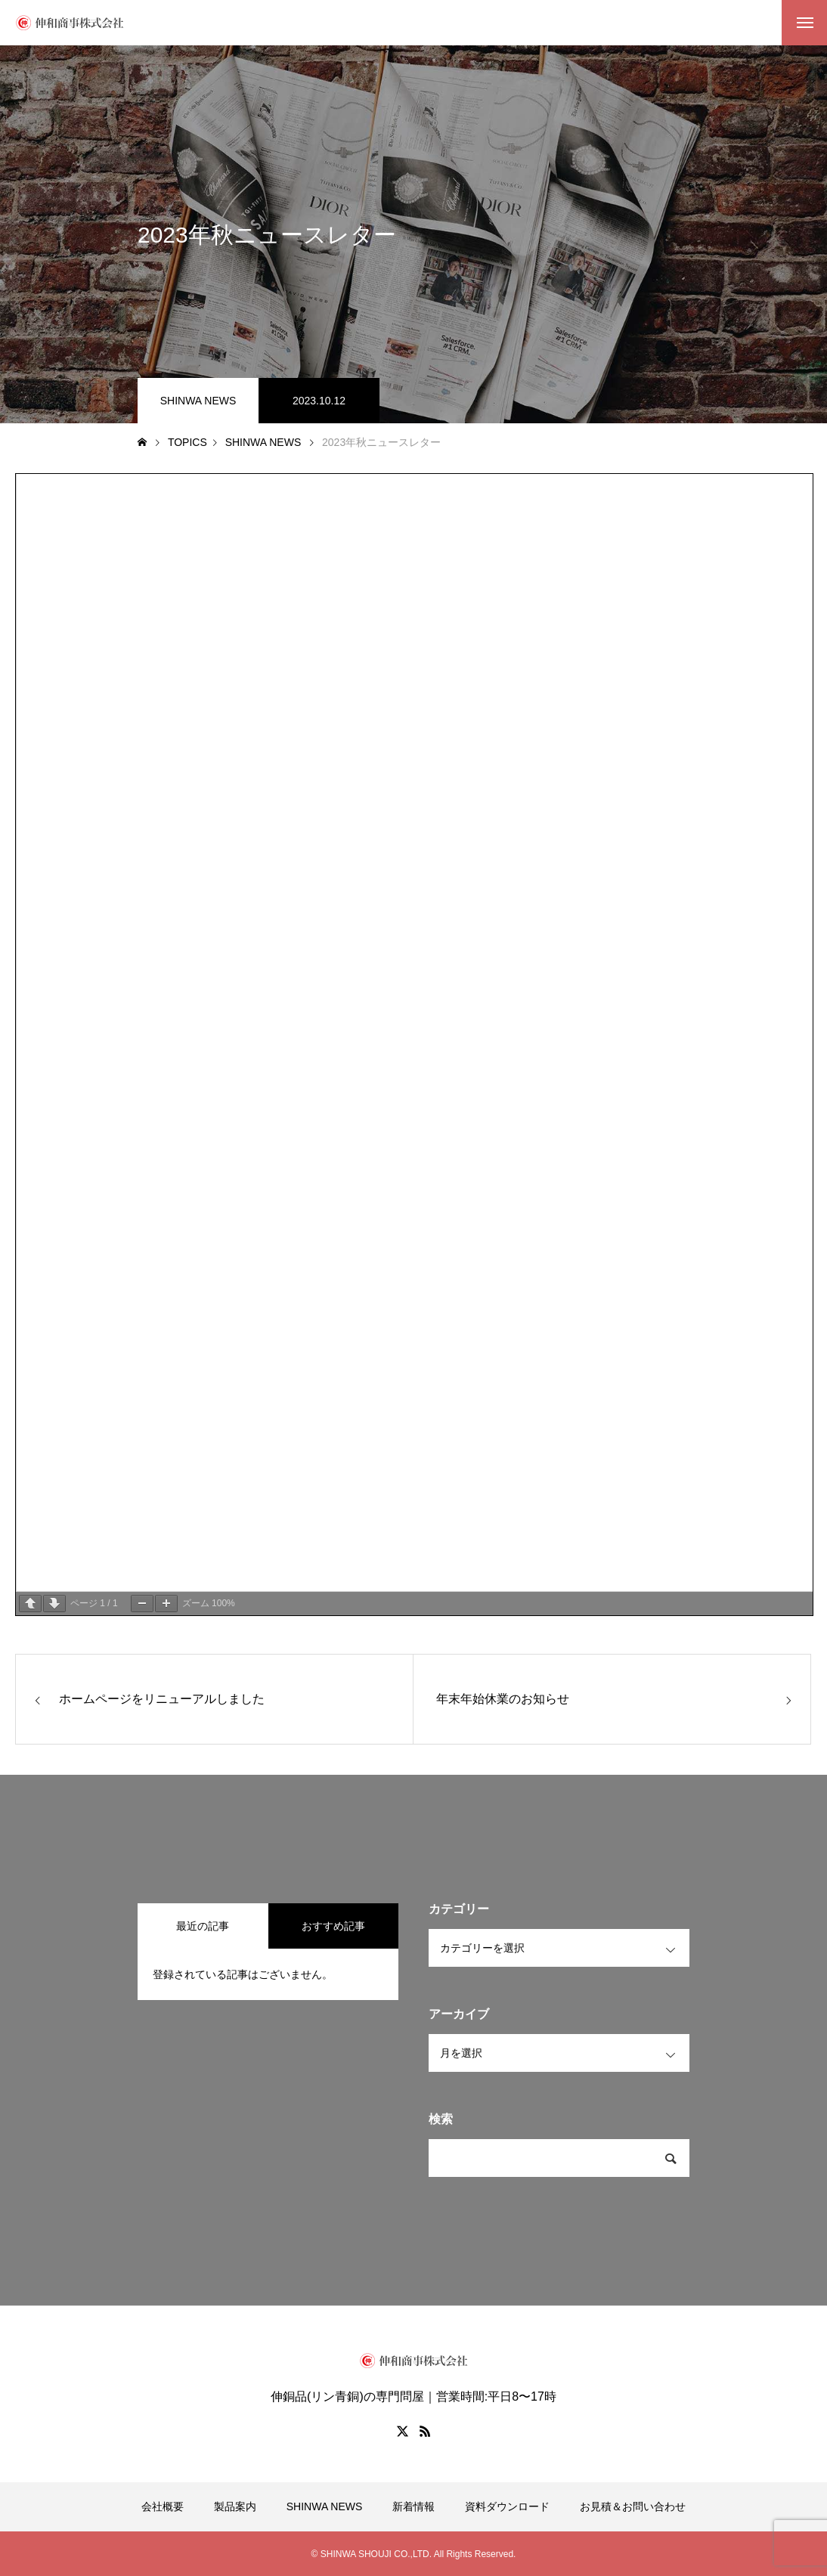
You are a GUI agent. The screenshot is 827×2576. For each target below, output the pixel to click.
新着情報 (413, 2506)
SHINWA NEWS (198, 401)
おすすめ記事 (333, 1926)
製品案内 (235, 2506)
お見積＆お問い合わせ (633, 2506)
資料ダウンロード (507, 2506)
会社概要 (162, 2506)
